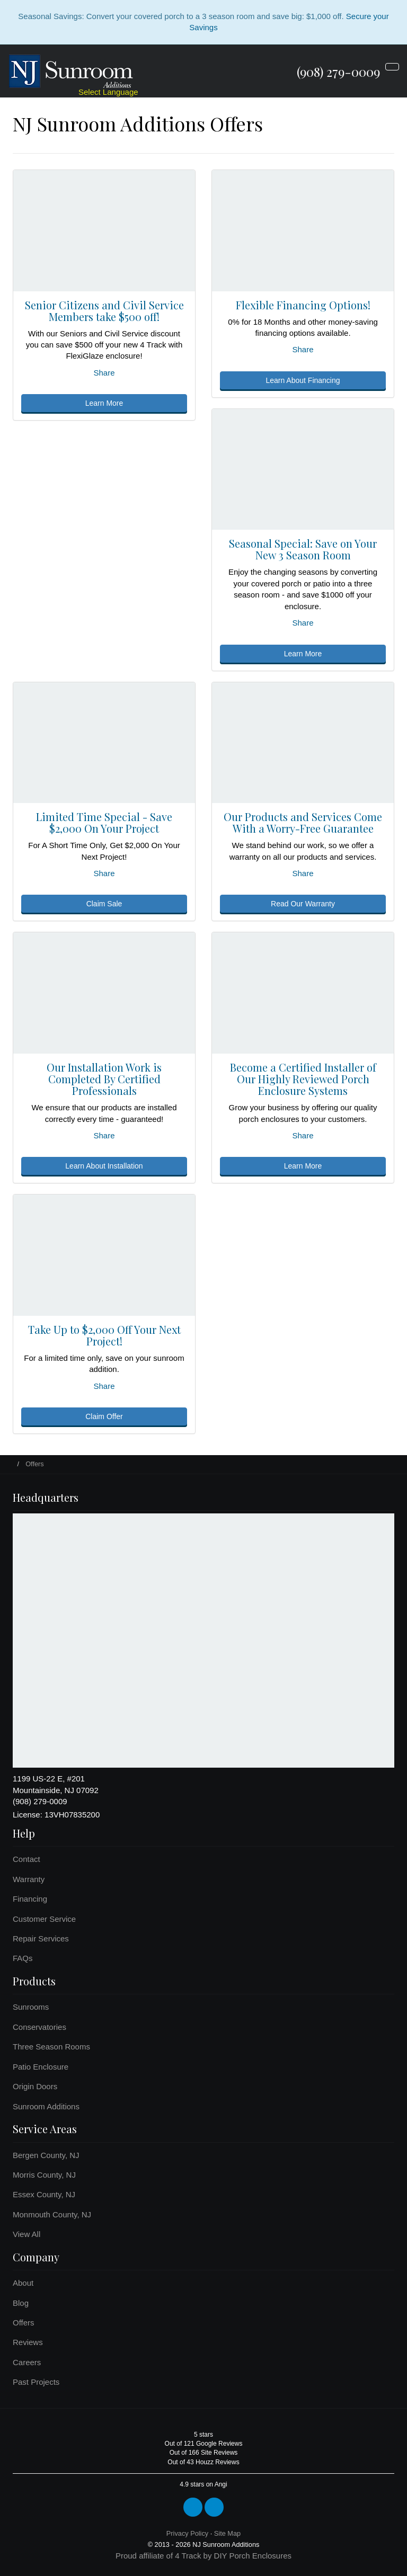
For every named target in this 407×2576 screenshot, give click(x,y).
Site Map (227, 2533)
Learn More (104, 403)
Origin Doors (35, 2086)
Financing (30, 1898)
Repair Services (41, 1938)
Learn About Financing (303, 380)
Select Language (108, 91)
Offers (23, 2322)
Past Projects (36, 2381)
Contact (26, 1859)
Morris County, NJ (44, 2174)
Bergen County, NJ (46, 2155)
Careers (27, 2362)
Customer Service (44, 1918)
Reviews (28, 2342)
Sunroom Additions (46, 2106)
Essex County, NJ (44, 2194)
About (23, 2282)
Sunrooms (31, 2006)
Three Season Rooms (51, 2046)
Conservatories (39, 2026)
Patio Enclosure (40, 2066)
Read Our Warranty (303, 903)
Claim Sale (104, 903)
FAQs (23, 1958)
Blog (21, 2302)
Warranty (29, 1879)
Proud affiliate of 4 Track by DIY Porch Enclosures (203, 2555)
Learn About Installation (104, 1166)
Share (103, 372)
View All (26, 2234)
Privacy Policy (187, 2533)
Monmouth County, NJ (52, 2214)
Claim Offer (104, 1416)
